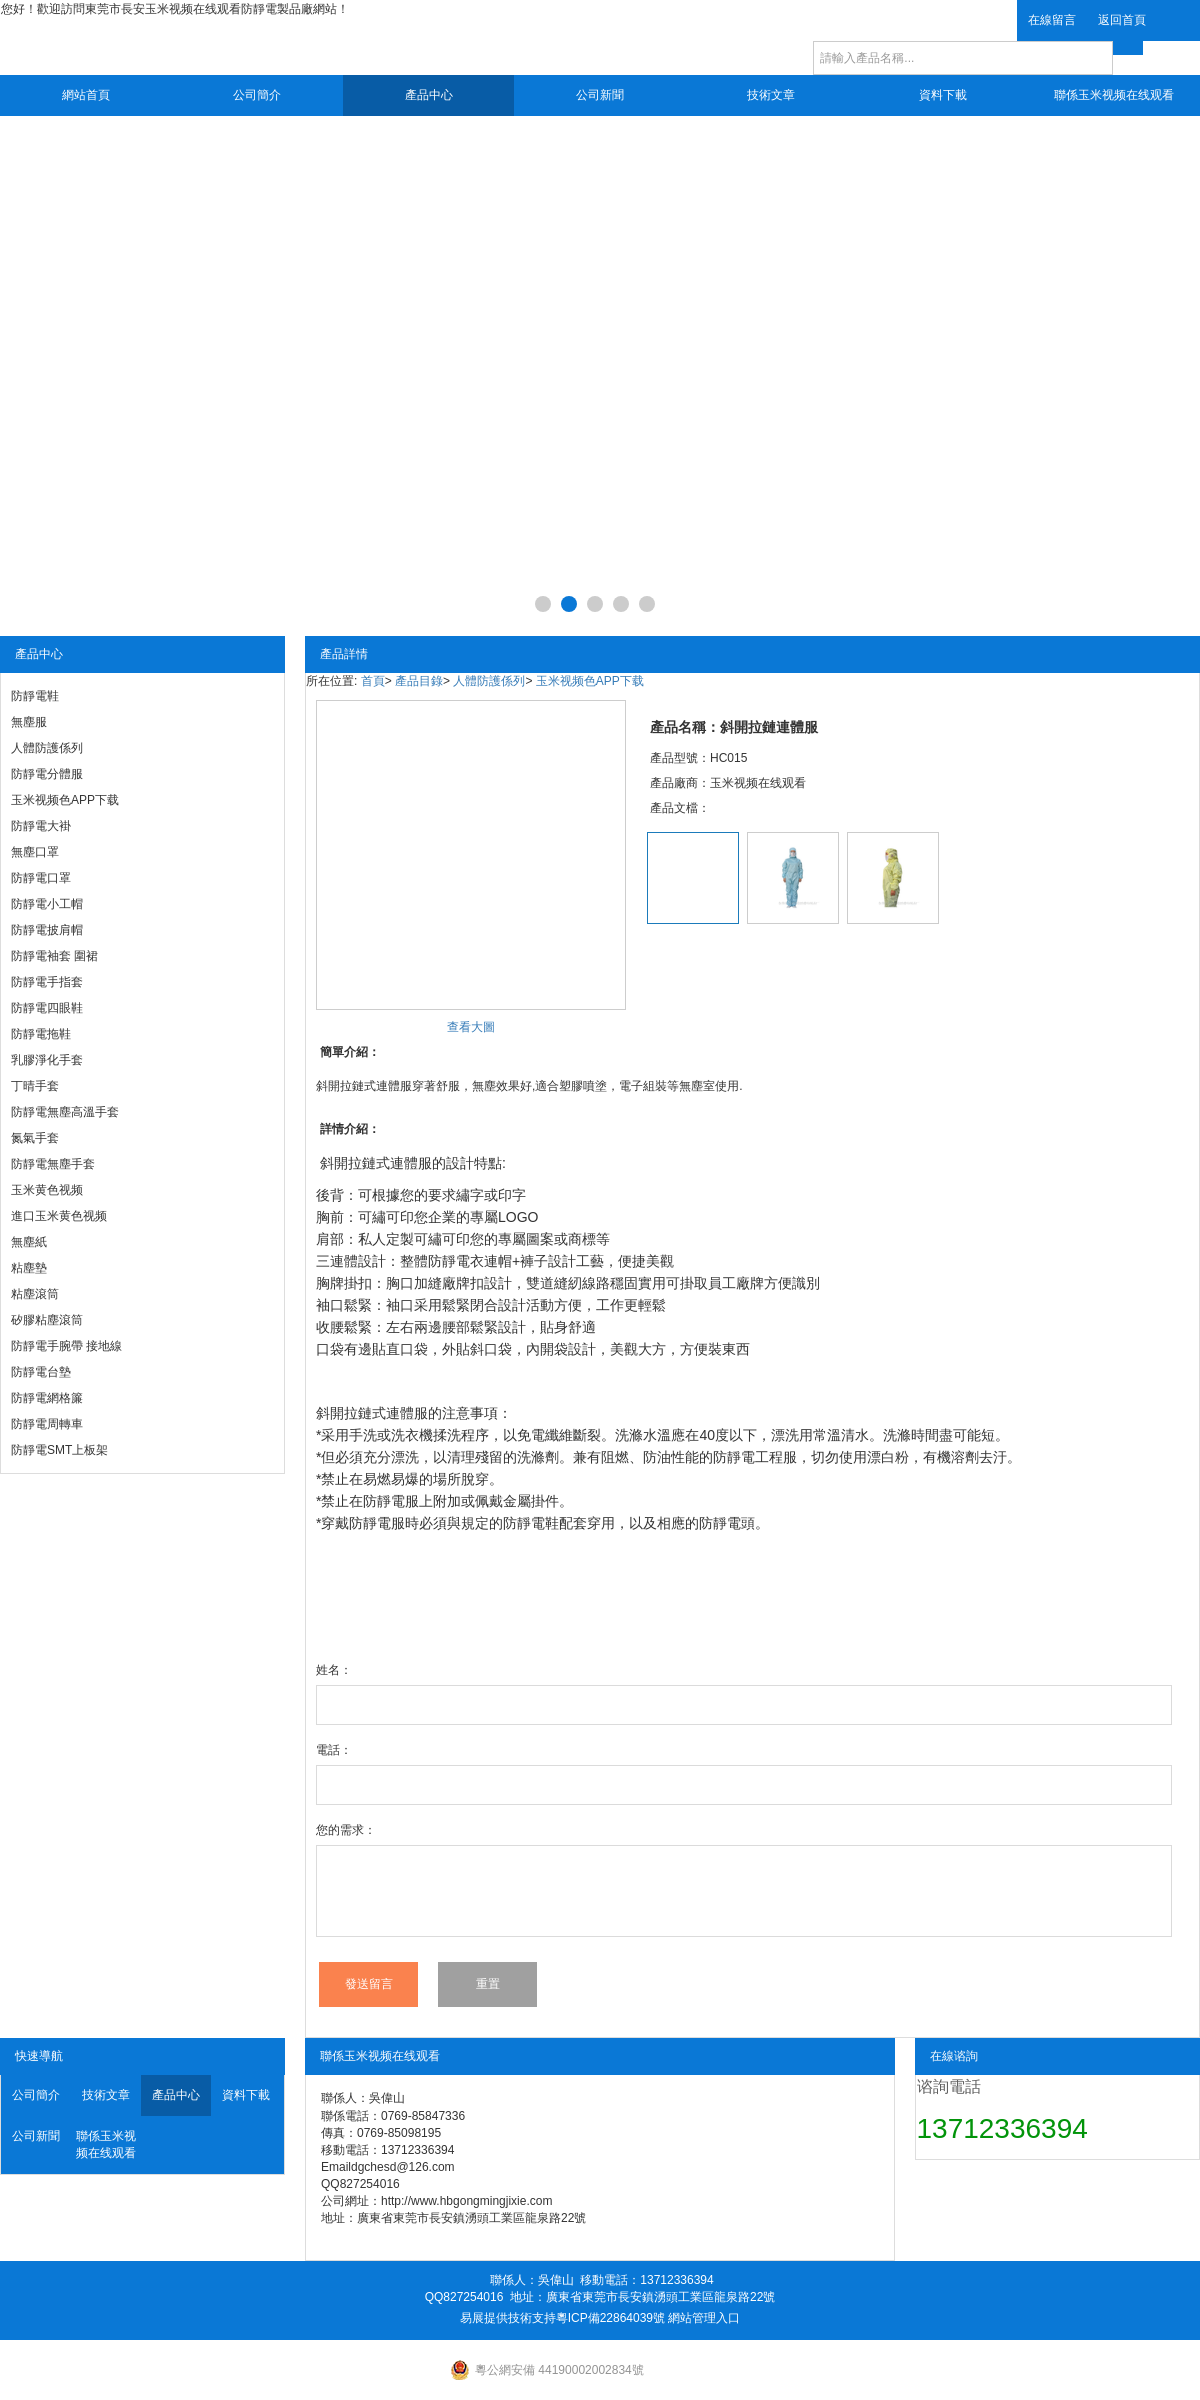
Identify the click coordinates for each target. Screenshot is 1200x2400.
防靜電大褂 (41, 826)
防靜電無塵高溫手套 (65, 1112)
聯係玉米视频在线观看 (1114, 95)
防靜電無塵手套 (53, 1164)
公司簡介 (257, 95)
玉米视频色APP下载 (65, 800)
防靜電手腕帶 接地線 (66, 1346)
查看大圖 (471, 1027)
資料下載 (943, 95)
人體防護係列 (47, 748)
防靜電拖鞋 (41, 1034)
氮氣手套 (35, 1138)
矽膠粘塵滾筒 (47, 1320)
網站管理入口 (704, 2318)
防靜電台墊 (41, 1372)
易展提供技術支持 (508, 2318)
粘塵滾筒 (35, 1294)
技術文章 (771, 95)
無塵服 (29, 722)
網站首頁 (86, 95)
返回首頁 (1122, 20)
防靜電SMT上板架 (59, 1450)
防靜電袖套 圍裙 (54, 956)
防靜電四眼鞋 (47, 1008)
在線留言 (1052, 20)
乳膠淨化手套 (47, 1060)
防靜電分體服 (47, 774)
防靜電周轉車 (47, 1424)
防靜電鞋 (35, 696)
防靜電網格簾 (47, 1398)
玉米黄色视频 (47, 1190)
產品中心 (429, 95)
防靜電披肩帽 (47, 930)
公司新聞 (600, 95)
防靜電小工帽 (47, 904)
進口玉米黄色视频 (59, 1216)
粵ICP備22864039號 (610, 2318)
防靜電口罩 (41, 878)
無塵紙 (29, 1242)
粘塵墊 (29, 1268)
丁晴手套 (35, 1086)
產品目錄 (419, 681)
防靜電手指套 (47, 982)
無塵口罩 (35, 852)
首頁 (373, 681)
